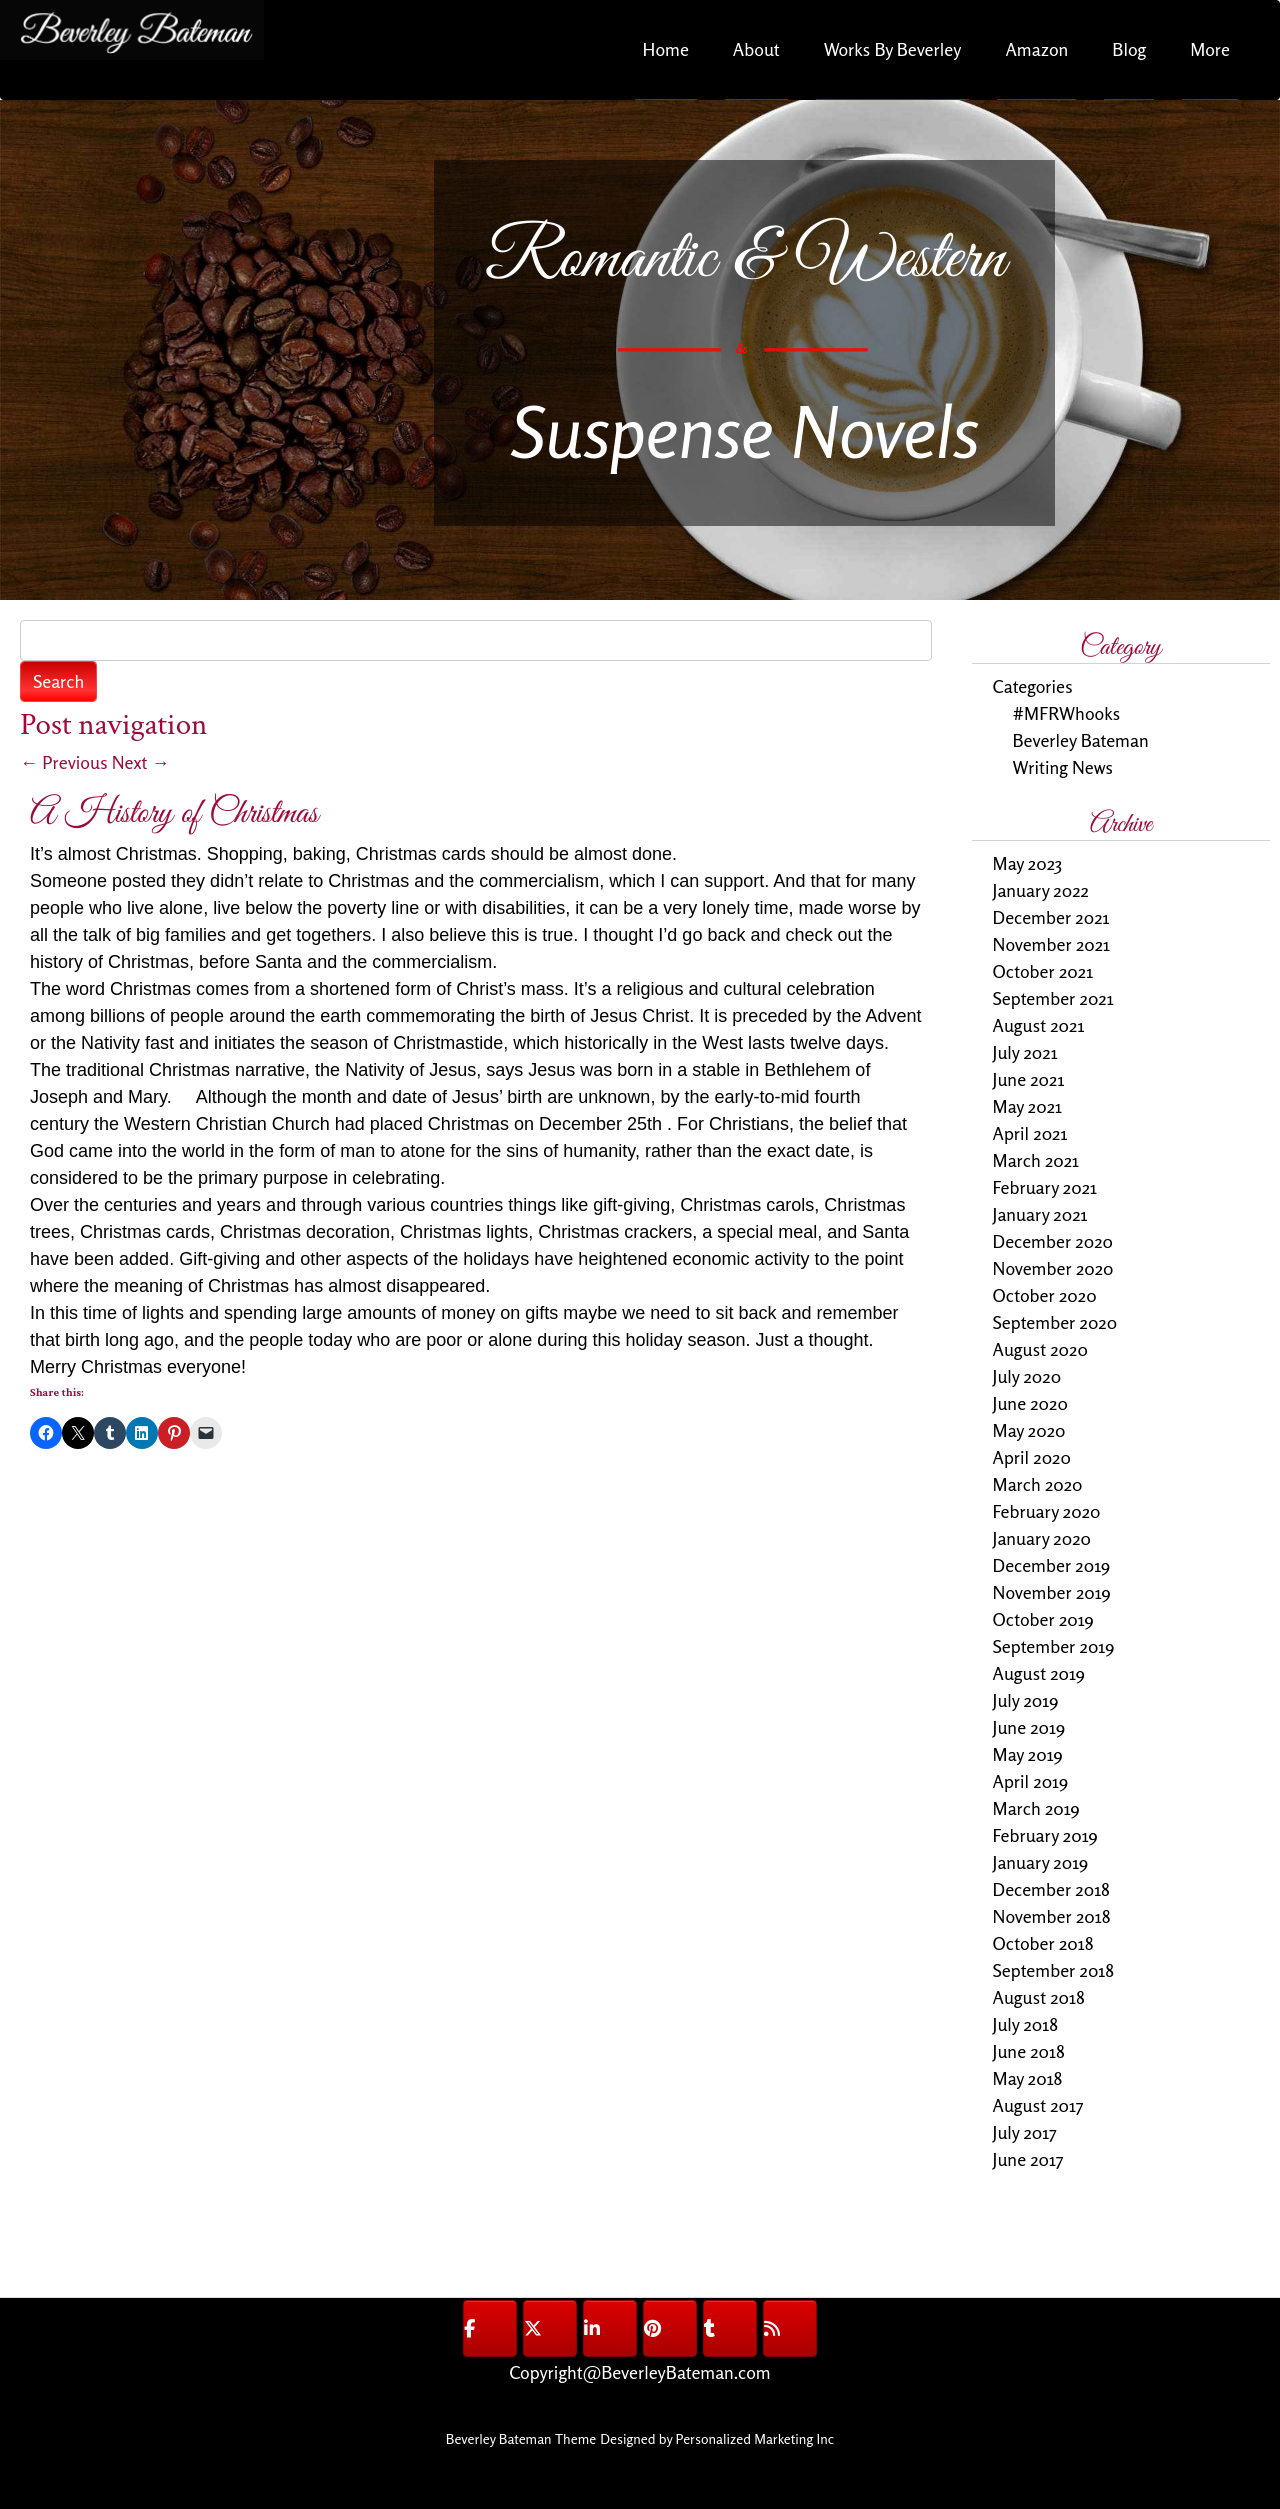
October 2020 (1045, 1295)
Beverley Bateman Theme (521, 2438)
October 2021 (1043, 971)
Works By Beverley (893, 49)
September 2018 (1054, 1970)
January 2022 (1041, 890)
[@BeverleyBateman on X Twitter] (550, 2328)
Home (666, 49)
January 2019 (1041, 1862)
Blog (1129, 49)
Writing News (1063, 767)
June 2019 (1029, 1727)
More (1210, 49)
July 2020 (1027, 1376)
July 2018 (1026, 2024)
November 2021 (1052, 944)
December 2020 (1053, 1241)
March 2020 (1038, 1484)
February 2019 (1045, 1835)
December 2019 (1052, 1565)
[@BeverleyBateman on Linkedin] (610, 2328)
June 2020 (1030, 1403)
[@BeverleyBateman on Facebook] (490, 2328)
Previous (64, 762)
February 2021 (1045, 1187)
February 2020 (1047, 1511)
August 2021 (1039, 1025)
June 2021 (1029, 1079)
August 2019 (1039, 1673)
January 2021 (1040, 1214)
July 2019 (1026, 1700)
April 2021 (1030, 1133)
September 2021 (1053, 998)
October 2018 (1043, 1943)
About (756, 49)
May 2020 (1029, 1430)
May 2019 (1028, 1754)
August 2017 (1038, 2105)
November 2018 (1052, 1916)
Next (141, 762)
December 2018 (1051, 1889)
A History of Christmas (174, 813)
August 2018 (1039, 1997)
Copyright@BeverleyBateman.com (639, 2372)
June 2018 (1029, 2051)
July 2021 (1025, 1052)
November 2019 (1052, 1592)
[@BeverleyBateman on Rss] (790, 2328)
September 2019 (1054, 1646)
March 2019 (1036, 1808)
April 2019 (1031, 1781)
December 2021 (1051, 917)
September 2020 (1055, 1322)
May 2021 (1027, 1106)
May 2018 (1028, 2078)
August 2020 (1040, 1349)
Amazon (1036, 49)
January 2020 (1042, 1538)
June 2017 (1028, 2159)
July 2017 (1025, 2132)
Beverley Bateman (1081, 740)
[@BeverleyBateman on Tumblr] (730, 2328)
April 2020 (1032, 1457)
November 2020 (1053, 1268)
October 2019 (1043, 1619)
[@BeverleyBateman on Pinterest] (670, 2328)
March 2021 (1036, 1160)
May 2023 (1027, 863)
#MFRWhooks (1067, 713)
